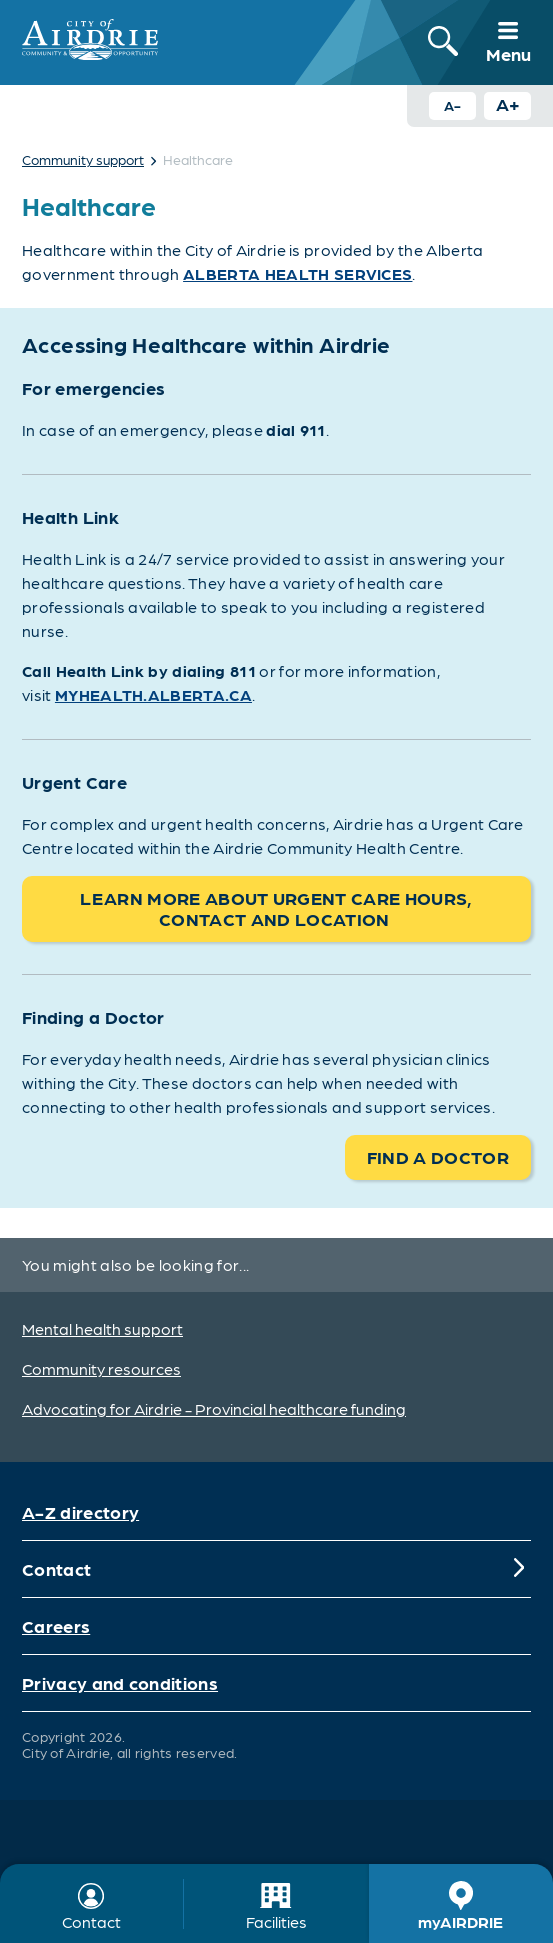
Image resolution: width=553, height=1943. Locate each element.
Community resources (101, 1368)
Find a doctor (438, 1156)
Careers (56, 1625)
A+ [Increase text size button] (508, 103)
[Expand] (519, 1569)
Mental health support (102, 1328)
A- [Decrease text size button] (452, 105)
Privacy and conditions (120, 1682)
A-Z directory (80, 1511)
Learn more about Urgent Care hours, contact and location (276, 908)
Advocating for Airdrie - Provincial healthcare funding (214, 1408)
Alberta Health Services (297, 273)
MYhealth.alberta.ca (153, 694)
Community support (83, 159)
